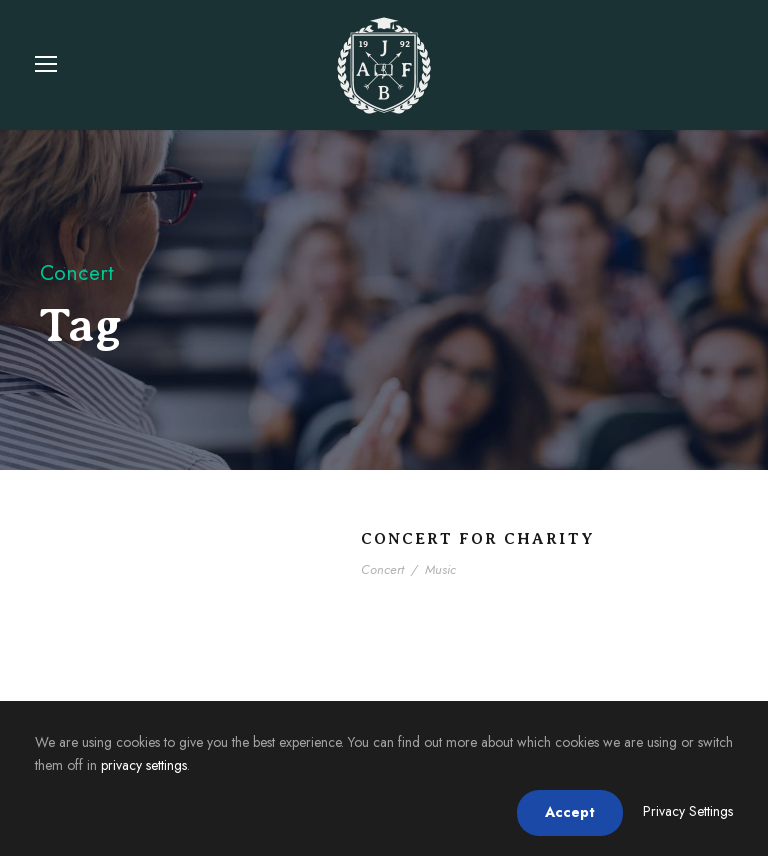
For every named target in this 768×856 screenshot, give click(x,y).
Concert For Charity (478, 539)
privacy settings (144, 765)
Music (440, 569)
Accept (570, 812)
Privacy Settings (688, 811)
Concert (382, 569)
